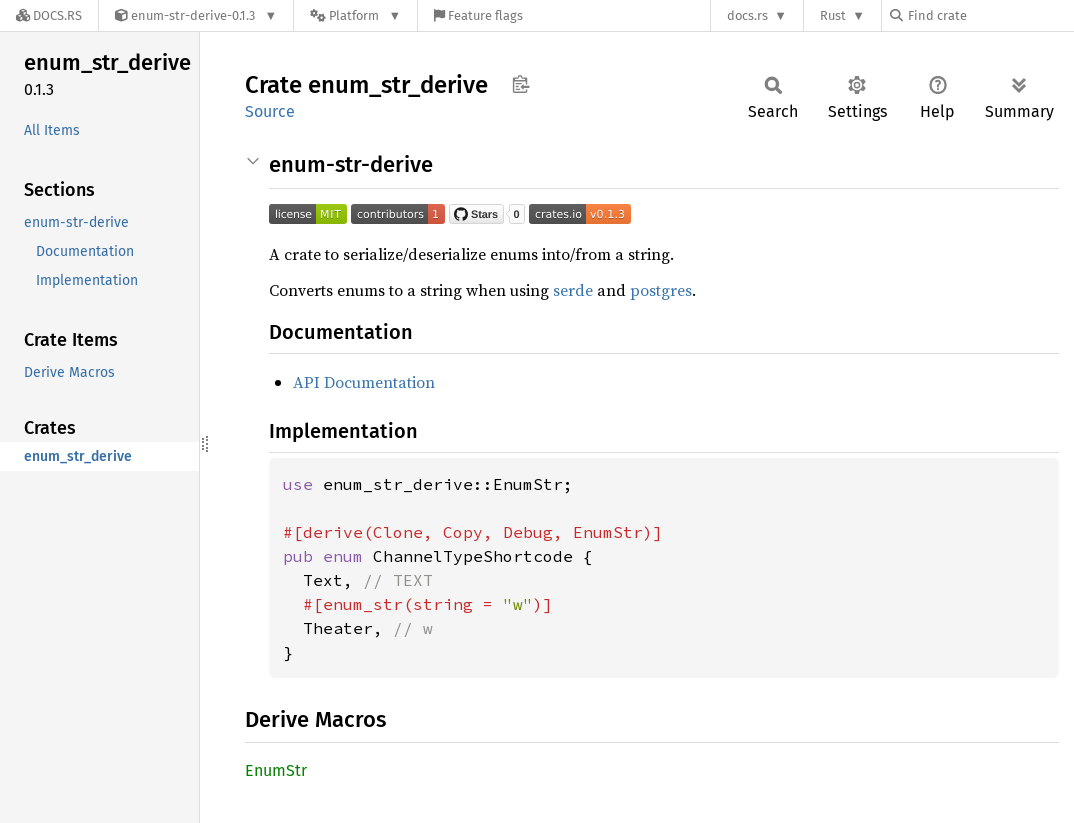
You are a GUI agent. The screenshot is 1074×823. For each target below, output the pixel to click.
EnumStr (276, 770)
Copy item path (520, 84)
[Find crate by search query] (990, 15)
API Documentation (364, 382)
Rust (833, 15)
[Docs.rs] (49, 15)
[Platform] (355, 15)
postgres (661, 290)
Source (270, 111)
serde (573, 290)
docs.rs (747, 15)
